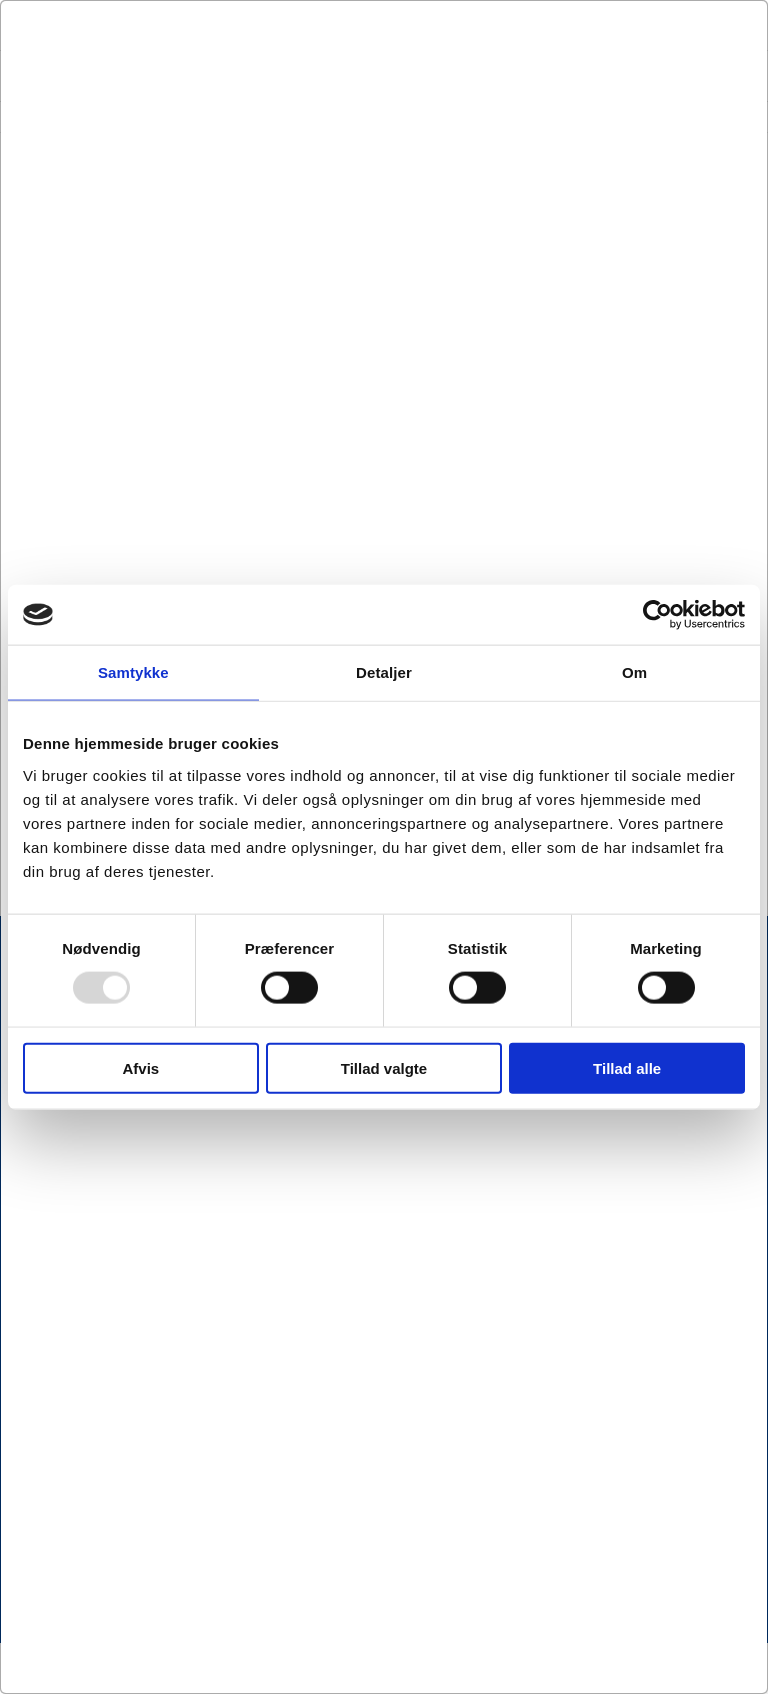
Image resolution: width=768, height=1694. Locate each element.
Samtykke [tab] (133, 672)
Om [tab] (634, 672)
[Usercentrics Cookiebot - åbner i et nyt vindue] (657, 615)
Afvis (140, 1067)
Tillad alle (627, 1067)
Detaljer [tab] (384, 672)
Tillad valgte (384, 1067)
